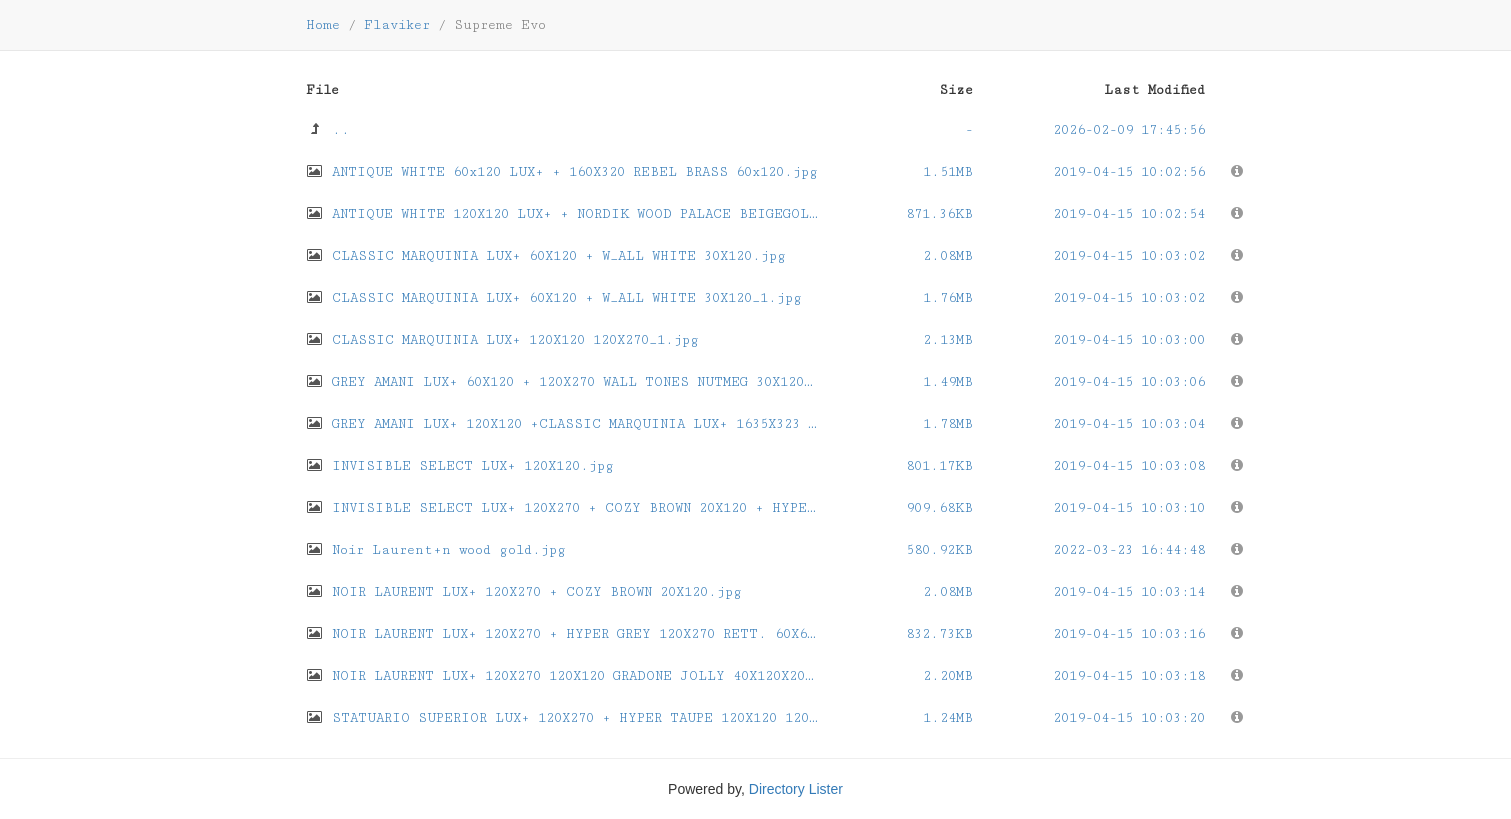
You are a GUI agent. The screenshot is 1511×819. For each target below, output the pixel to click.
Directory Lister (796, 789)
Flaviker (397, 25)
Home (323, 25)
